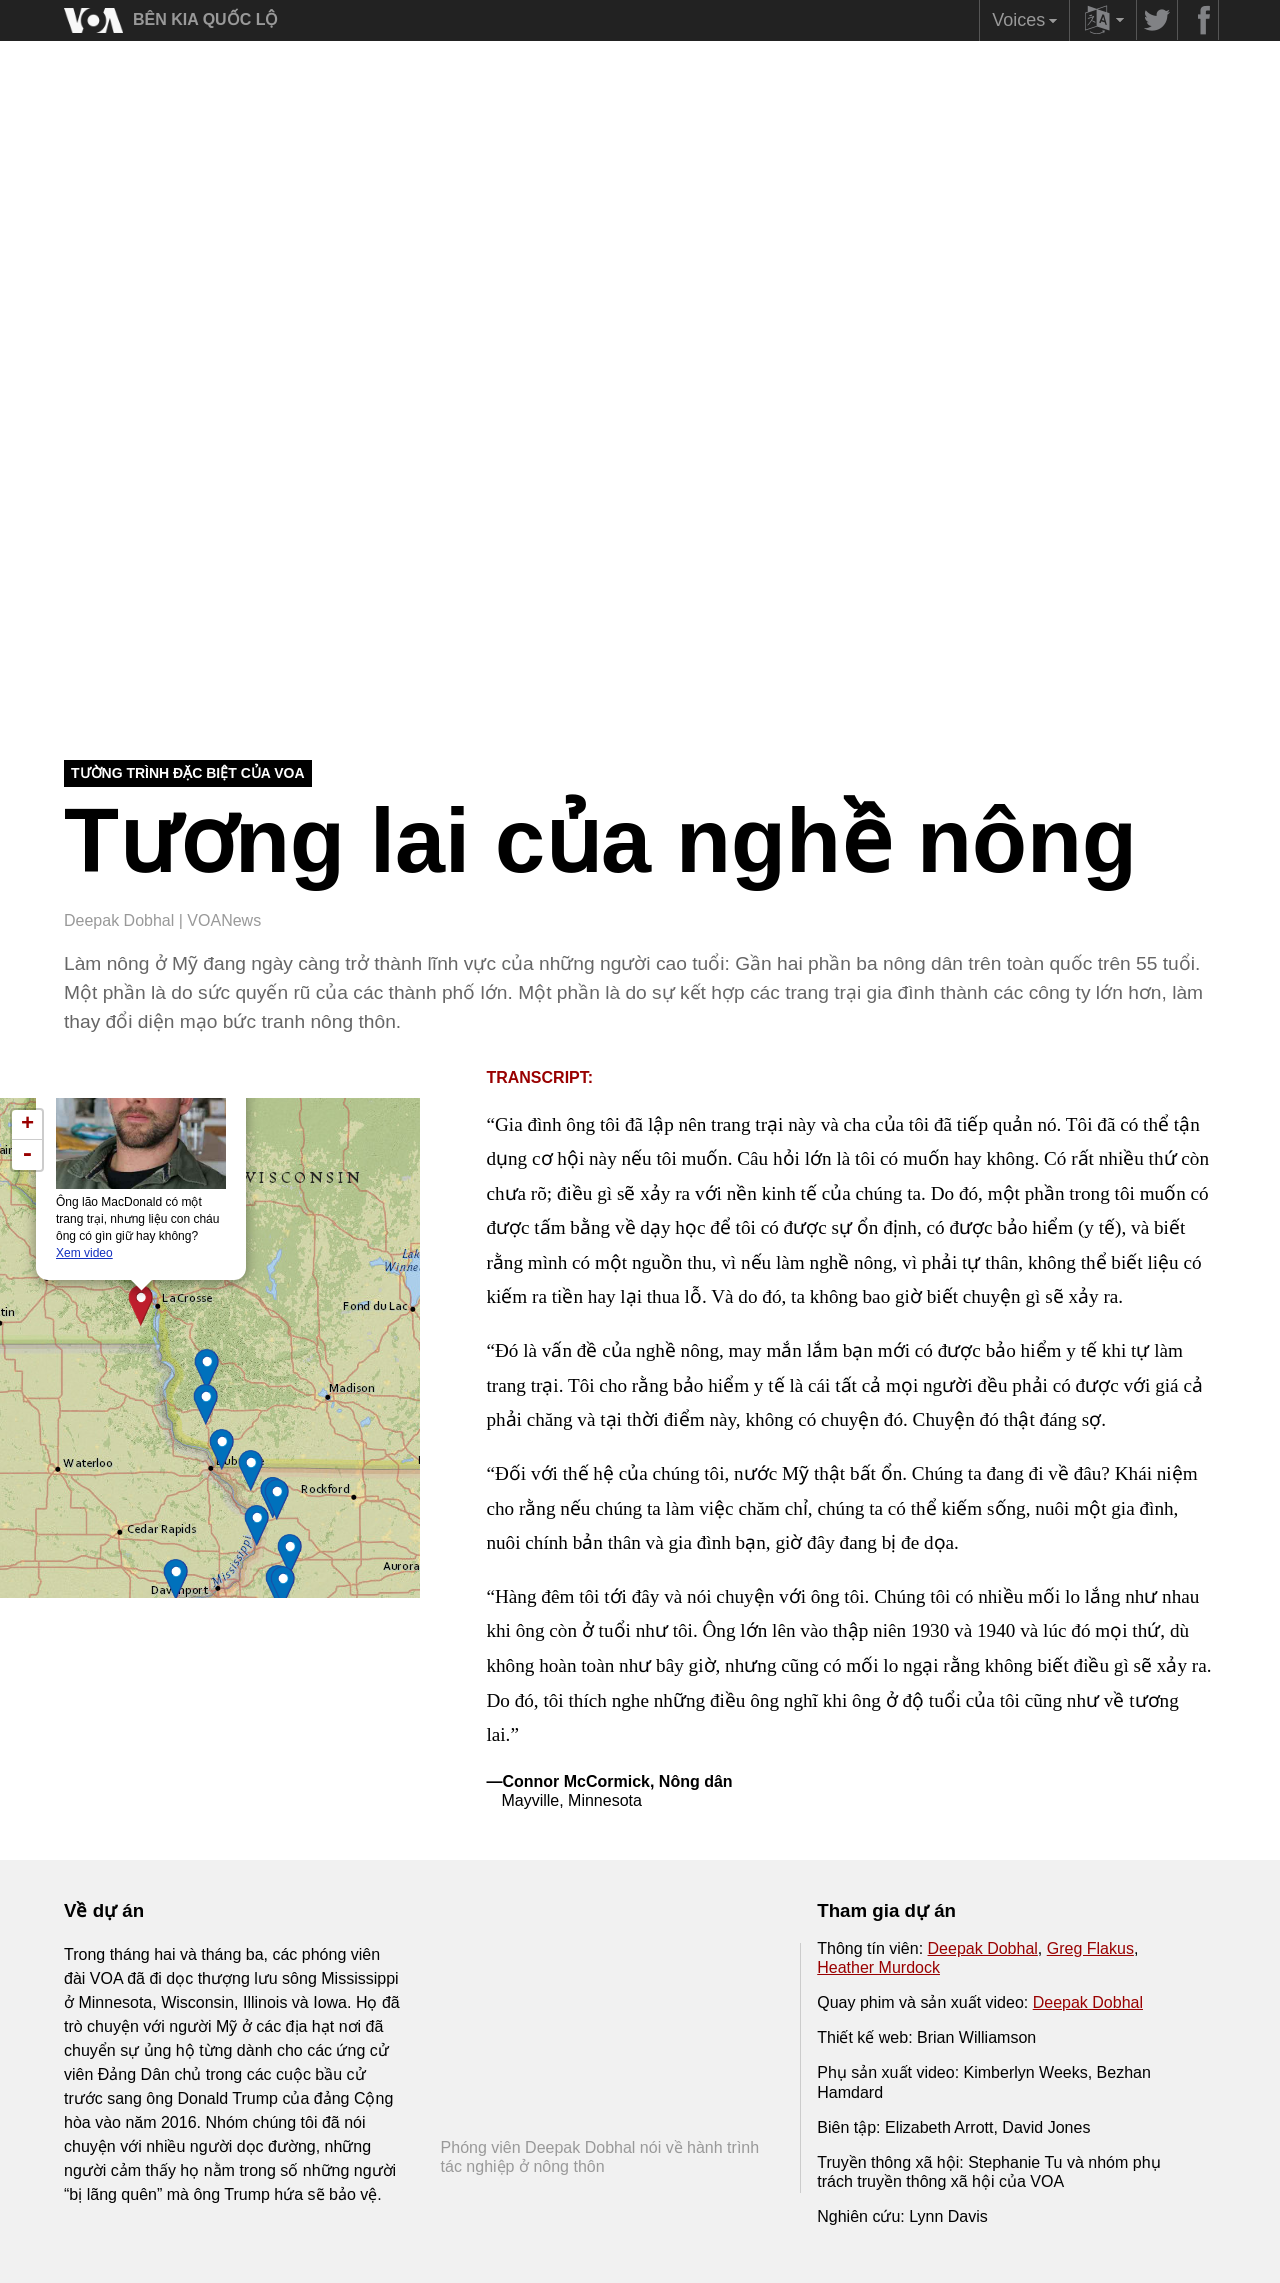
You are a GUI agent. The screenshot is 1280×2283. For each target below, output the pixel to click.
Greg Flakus (1090, 1948)
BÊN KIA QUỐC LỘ (205, 19)
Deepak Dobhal (983, 1948)
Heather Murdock (878, 1967)
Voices (1027, 25)
